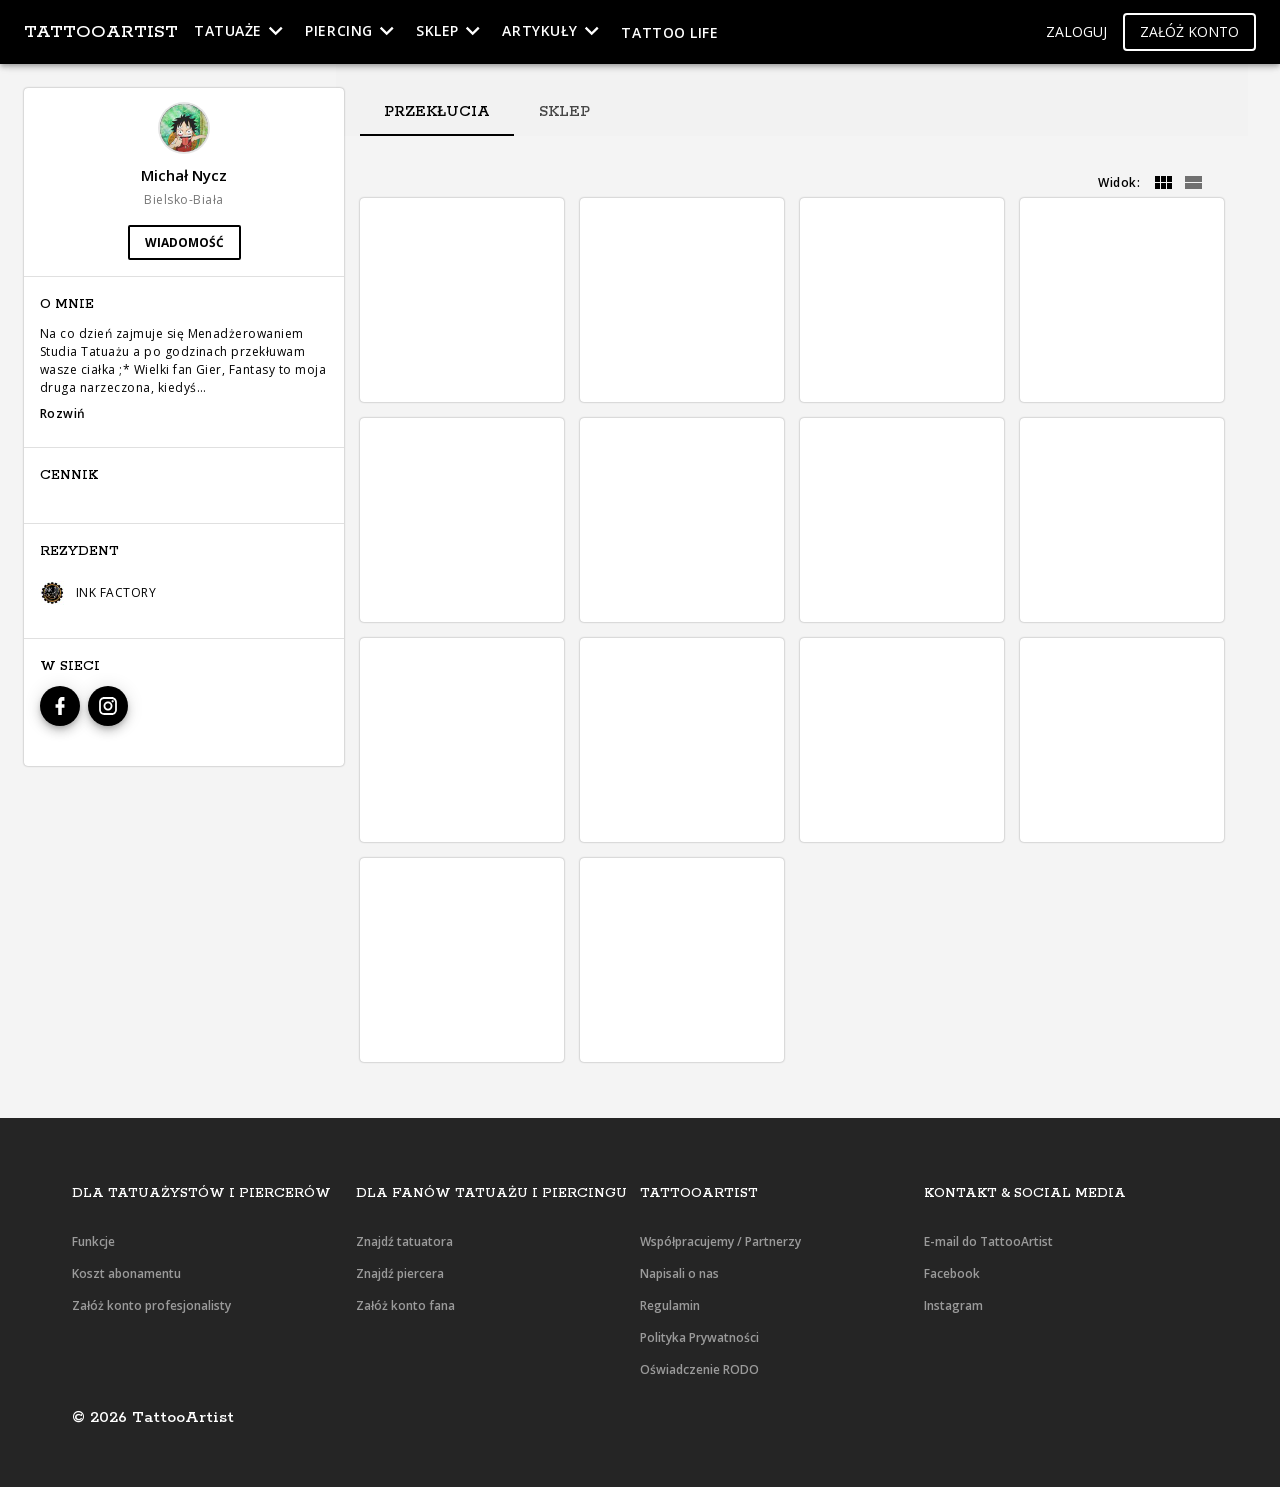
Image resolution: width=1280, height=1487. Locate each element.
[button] (1076, 32)
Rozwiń (63, 413)
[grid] (1163, 183)
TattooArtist (101, 32)
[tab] (437, 112)
